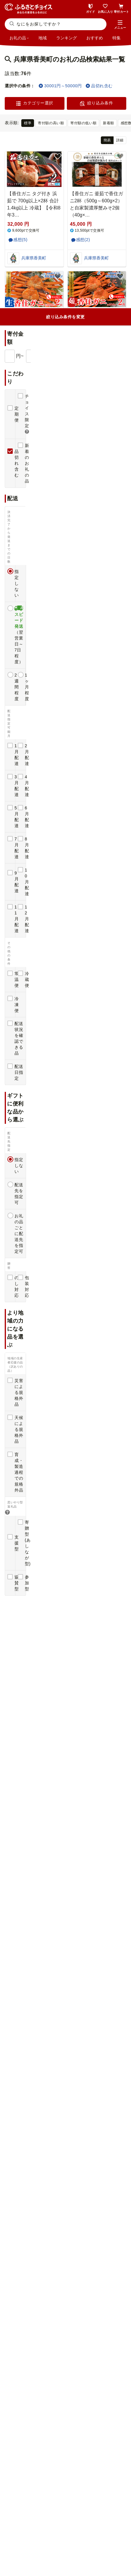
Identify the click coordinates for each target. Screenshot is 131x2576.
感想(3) (83, 359)
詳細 (120, 140)
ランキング (66, 37)
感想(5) (20, 239)
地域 (42, 37)
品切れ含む (99, 85)
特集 (116, 37)
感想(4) (83, 959)
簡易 (107, 140)
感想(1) (20, 479)
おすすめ (94, 37)
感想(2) (83, 239)
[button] (120, 24)
